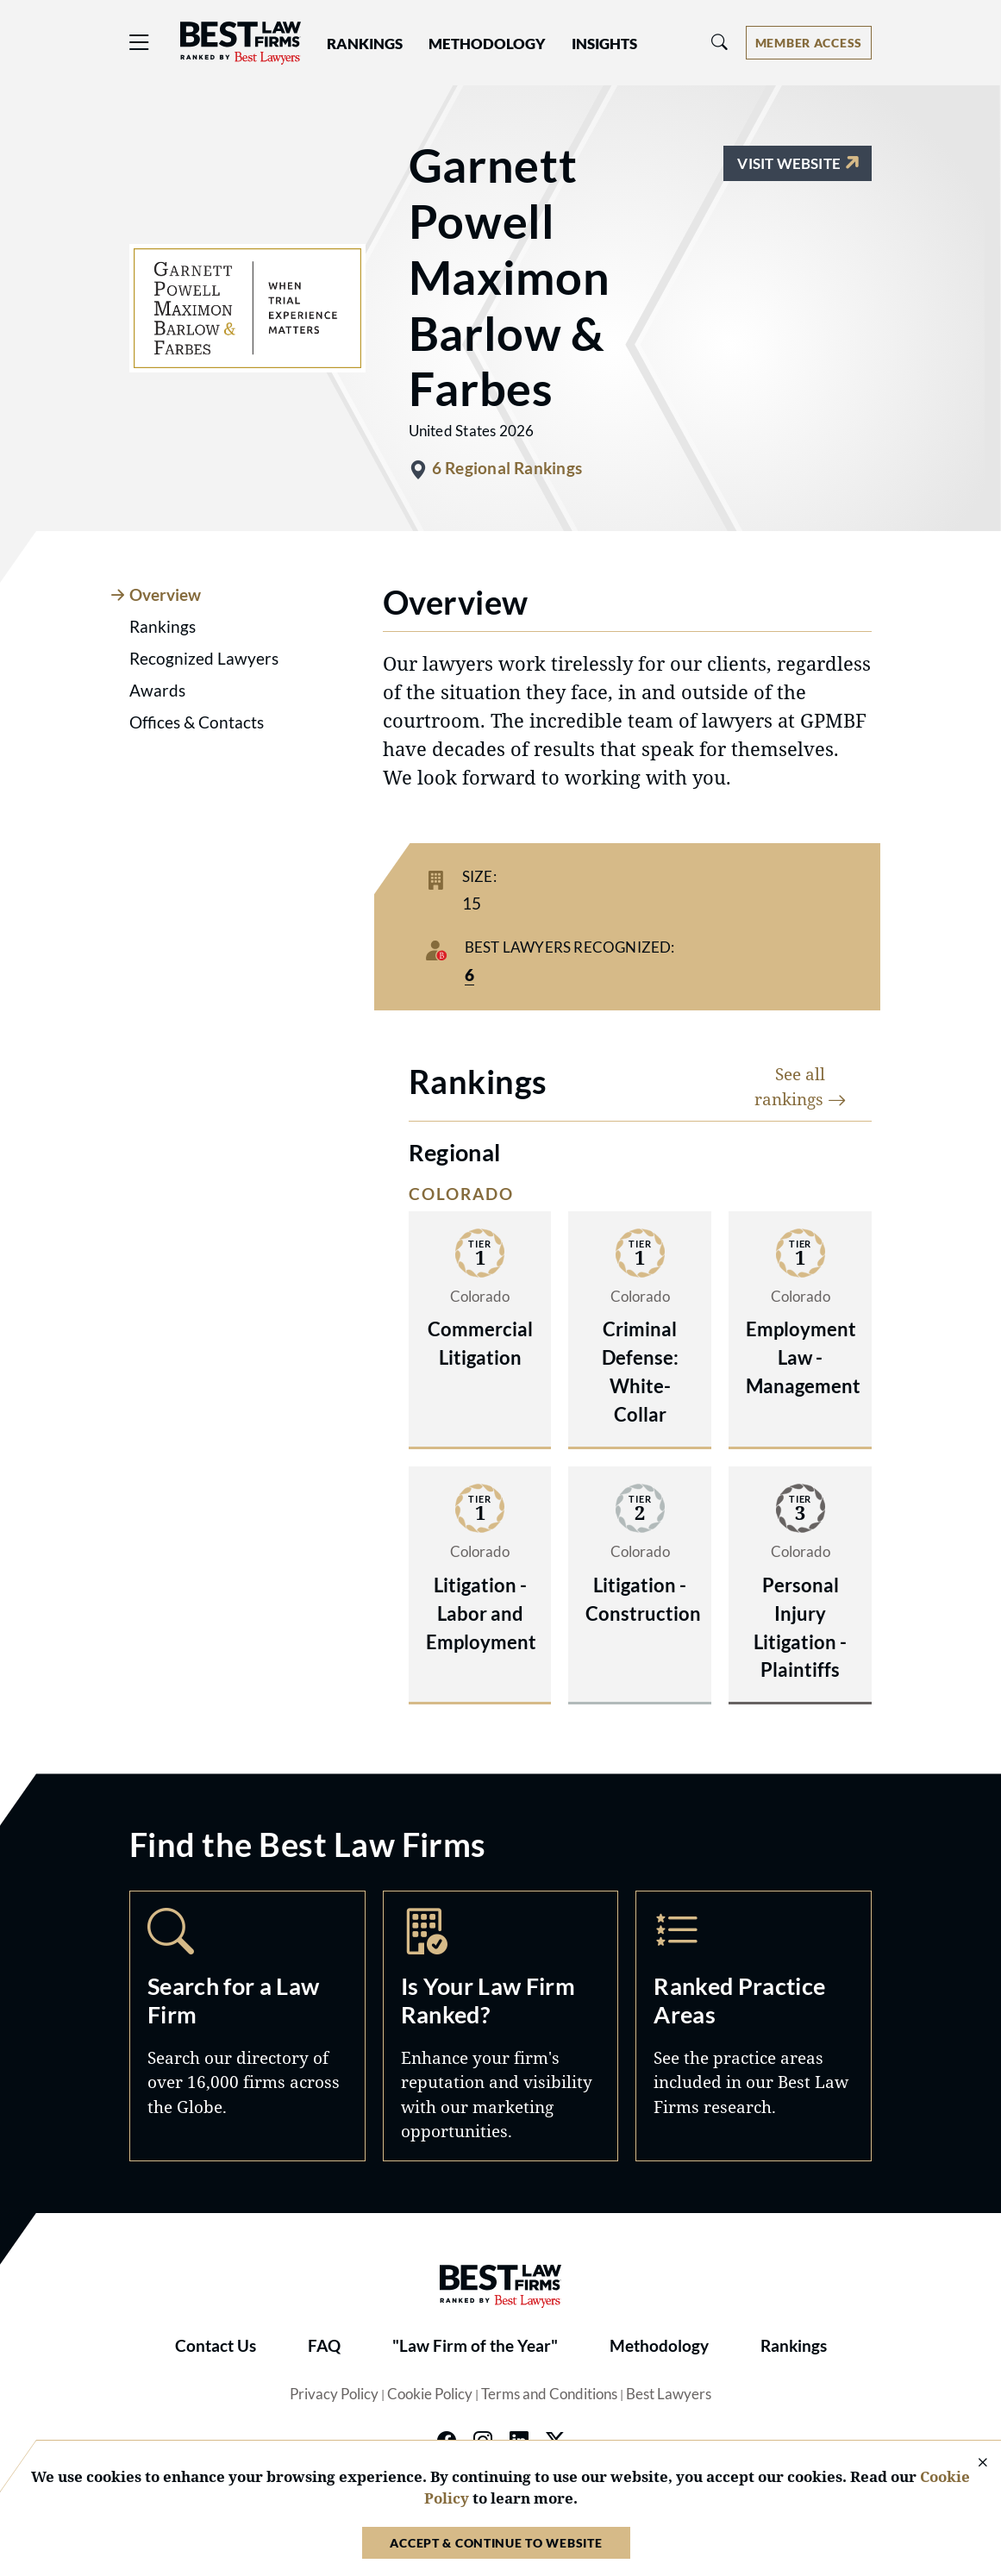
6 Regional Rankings (507, 468)
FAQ (324, 2345)
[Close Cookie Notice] (972, 2463)
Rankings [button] (365, 44)
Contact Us (215, 2345)
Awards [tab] (157, 690)
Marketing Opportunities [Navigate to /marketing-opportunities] (501, 2025)
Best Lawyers (668, 2394)
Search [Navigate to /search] (247, 2025)
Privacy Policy (334, 2394)
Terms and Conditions (549, 2394)
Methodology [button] (487, 44)
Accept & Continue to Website (496, 2542)
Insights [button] (604, 44)
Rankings (793, 2345)
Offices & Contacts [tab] (196, 722)
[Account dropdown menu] (809, 42)
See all (800, 1086)
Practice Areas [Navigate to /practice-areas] (753, 2025)
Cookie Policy (429, 2394)
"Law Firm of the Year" (475, 2345)
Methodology (659, 2345)
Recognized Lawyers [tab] (203, 658)
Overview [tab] (165, 594)
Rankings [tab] (162, 626)
